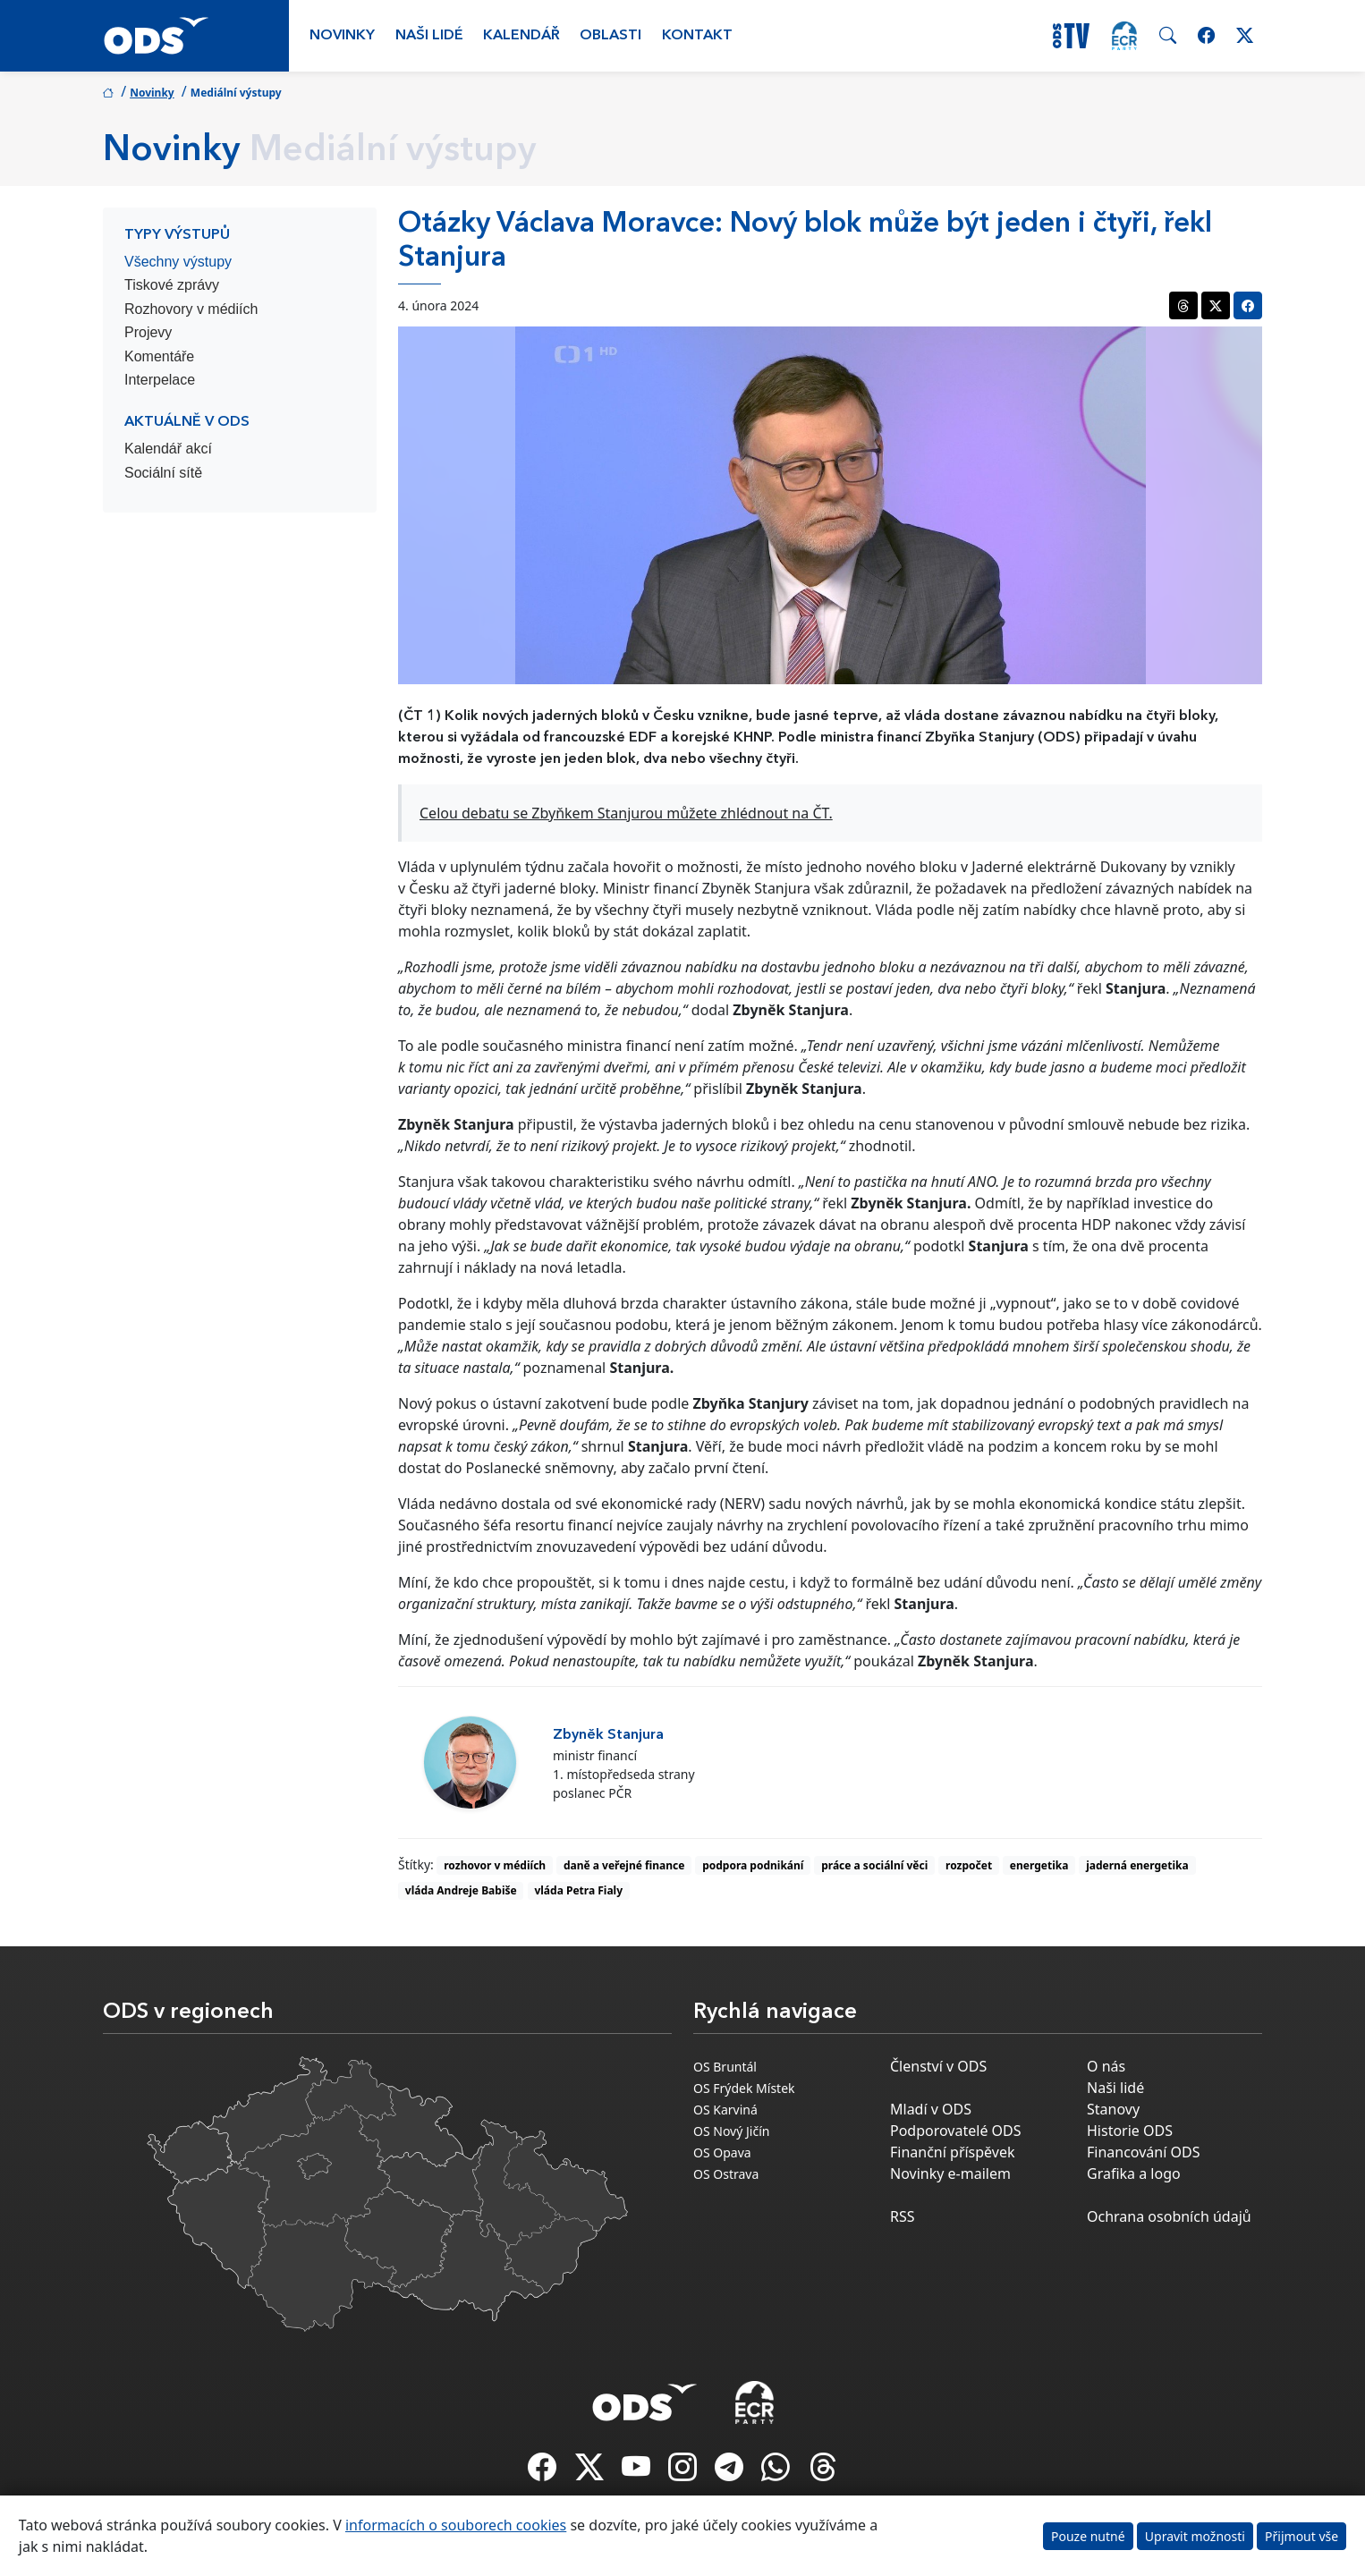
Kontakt (697, 36)
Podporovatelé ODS (956, 2130)
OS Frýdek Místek (744, 2088)
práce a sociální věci (874, 1865)
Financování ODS (1143, 2152)
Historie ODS (1130, 2130)
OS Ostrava (726, 2173)
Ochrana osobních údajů (1169, 2216)
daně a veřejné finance (624, 1865)
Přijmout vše (1301, 2536)
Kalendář (521, 36)
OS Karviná (725, 2109)
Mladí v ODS (930, 2109)
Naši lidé (429, 36)
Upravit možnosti (1195, 2536)
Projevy (148, 332)
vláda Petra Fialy (578, 1890)
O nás (1106, 2066)
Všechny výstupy (178, 261)
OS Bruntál (725, 2066)
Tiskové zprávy (171, 284)
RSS (902, 2216)
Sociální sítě (163, 472)
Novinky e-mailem (950, 2173)
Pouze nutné (1088, 2536)
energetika (1039, 1865)
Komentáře (159, 356)
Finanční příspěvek (952, 2152)
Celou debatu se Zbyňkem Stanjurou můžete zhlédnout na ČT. (626, 813)
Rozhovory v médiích (191, 309)
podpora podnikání (752, 1865)
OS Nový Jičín (731, 2131)
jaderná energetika (1137, 1865)
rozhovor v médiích (495, 1865)
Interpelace (159, 379)
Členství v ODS (938, 2066)
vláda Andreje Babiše (461, 1890)
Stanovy (1113, 2109)
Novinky (342, 36)
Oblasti (610, 36)
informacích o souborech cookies (455, 2525)
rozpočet (968, 1865)
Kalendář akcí (168, 448)
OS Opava (722, 2152)
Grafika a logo (1134, 2173)
